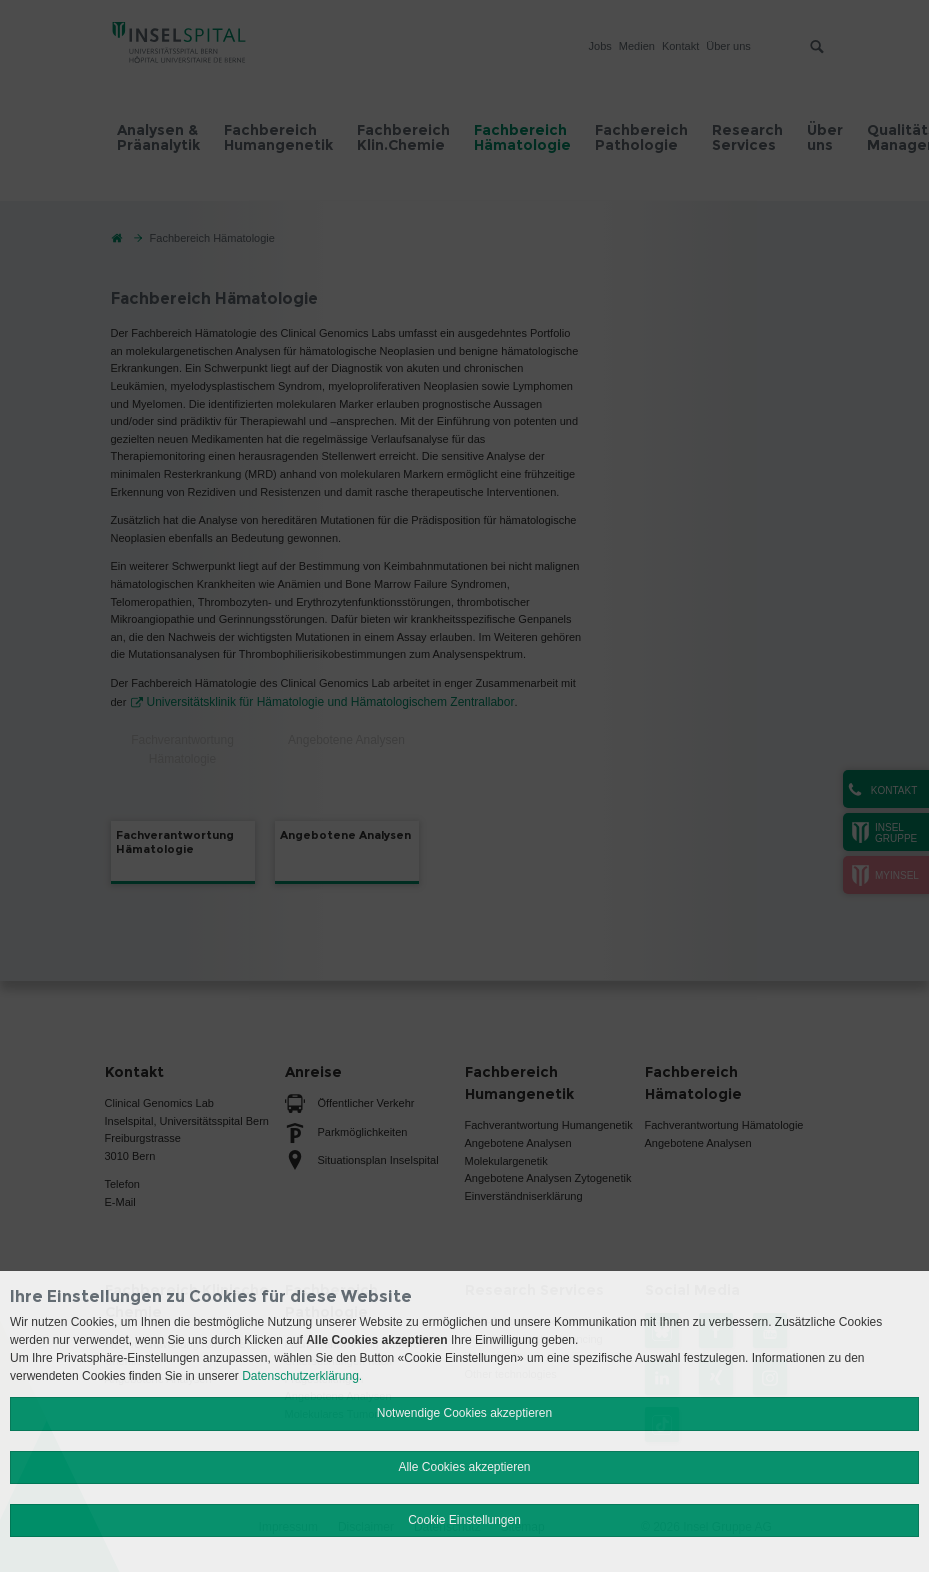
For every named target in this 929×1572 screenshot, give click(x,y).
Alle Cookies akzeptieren (464, 1467)
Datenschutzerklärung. (302, 1376)
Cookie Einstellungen (464, 1520)
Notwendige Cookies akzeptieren (464, 1413)
